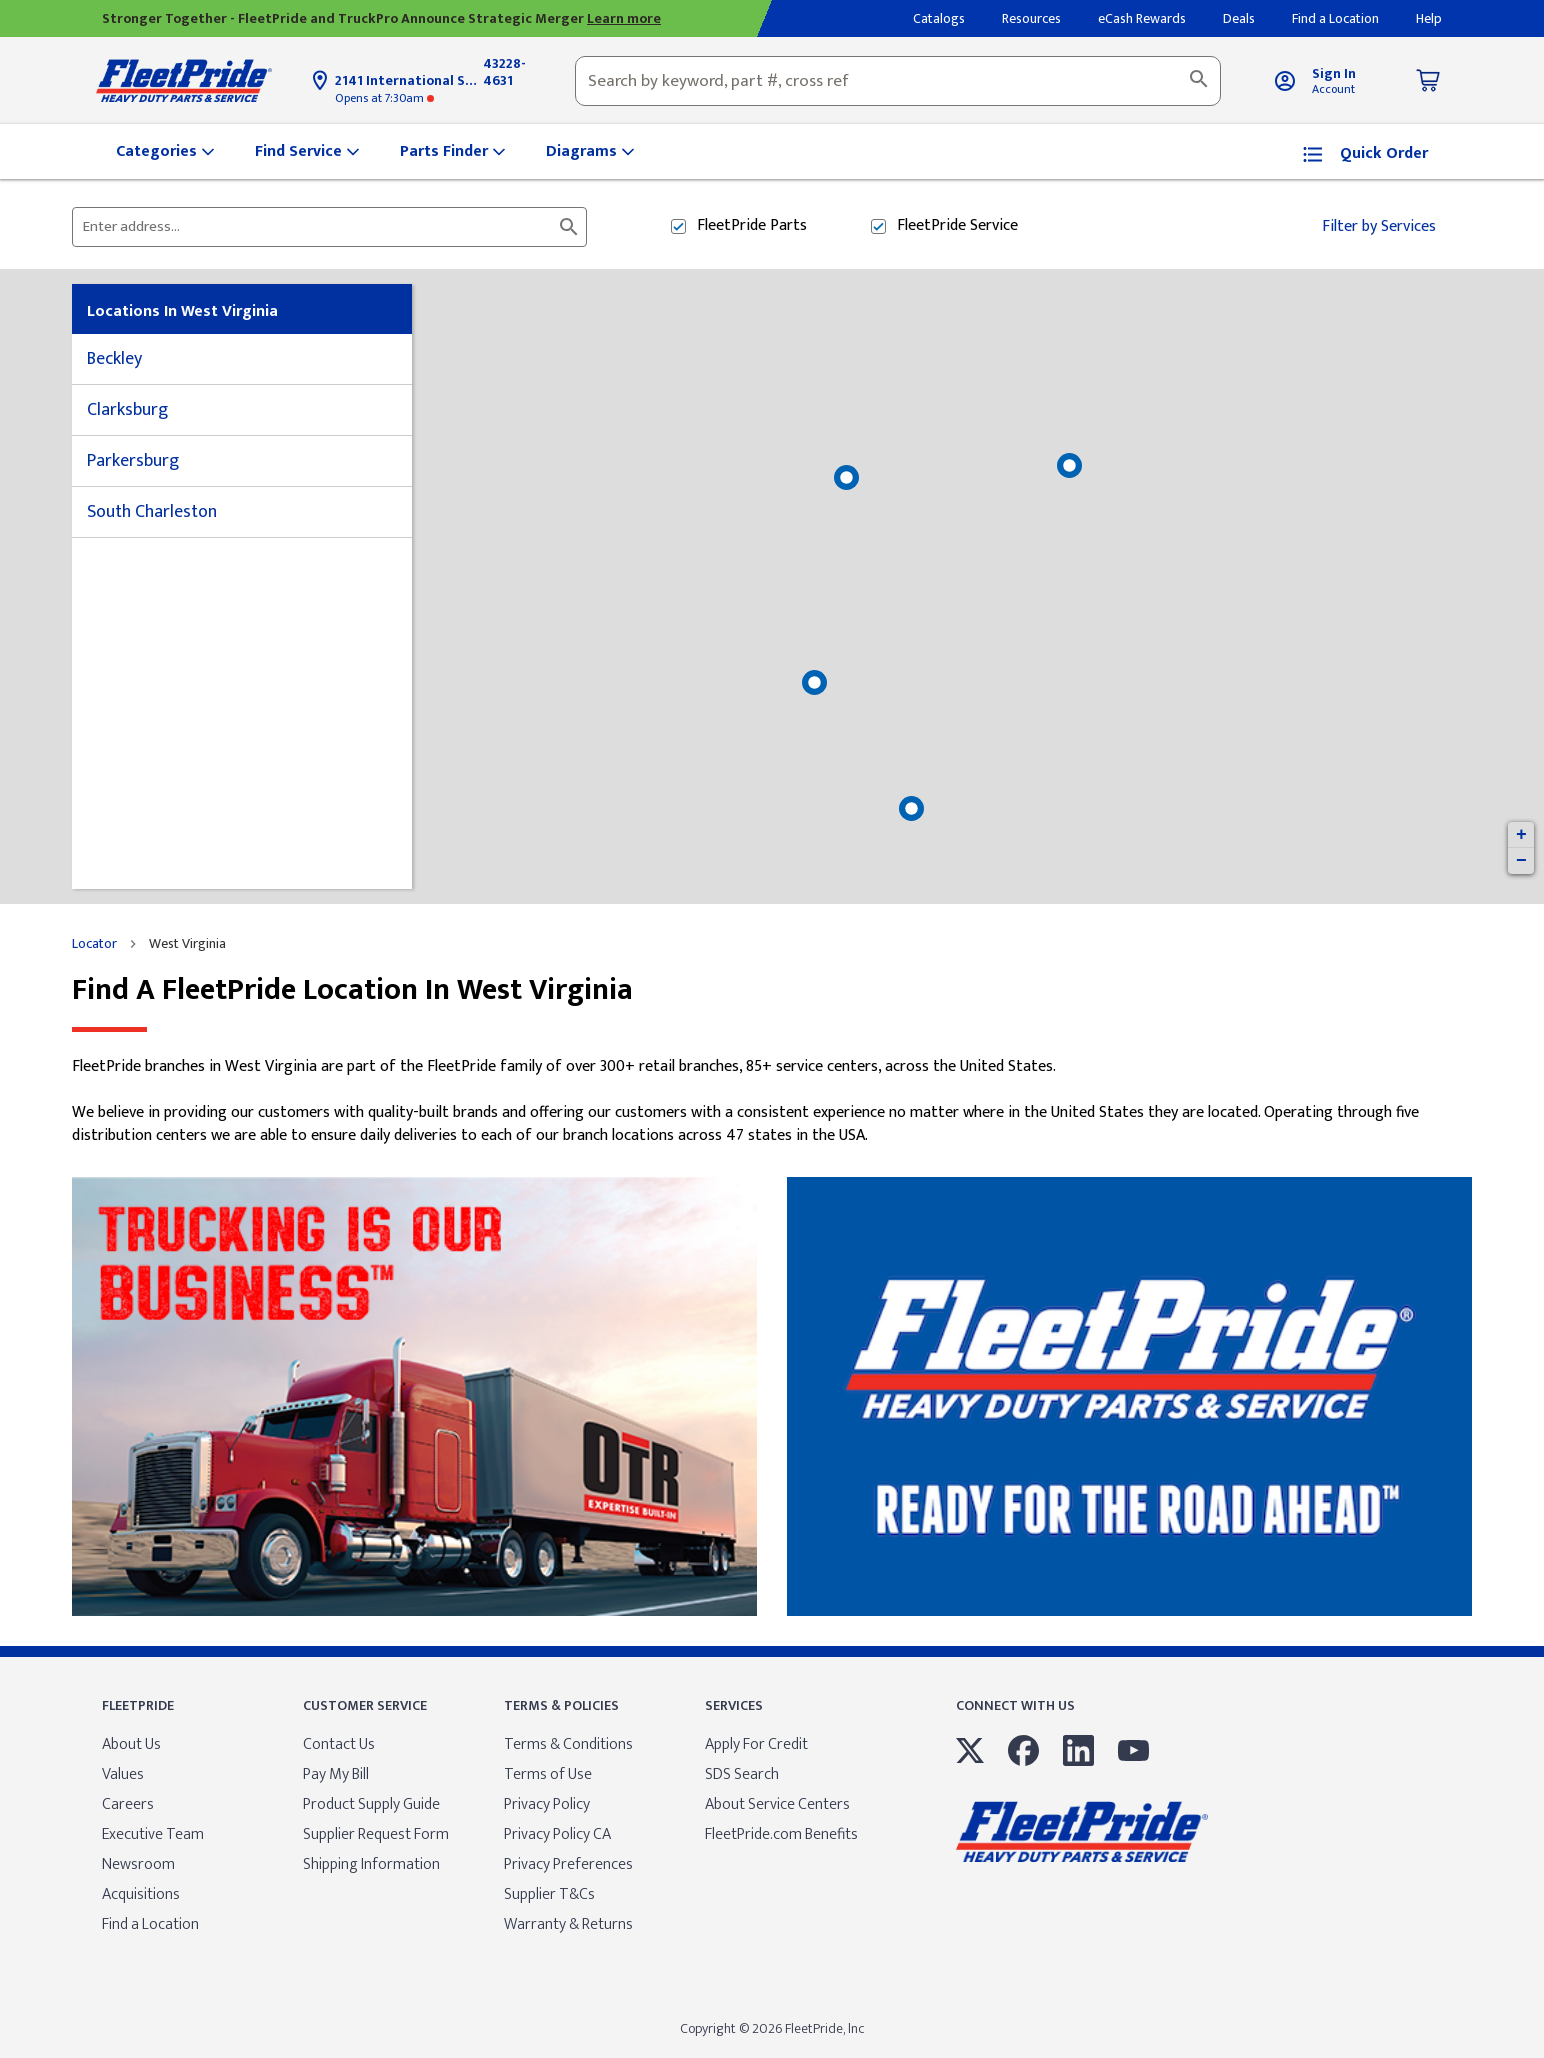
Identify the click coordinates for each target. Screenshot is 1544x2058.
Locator (94, 944)
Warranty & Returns (568, 1924)
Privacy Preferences (568, 1864)
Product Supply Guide (371, 1804)
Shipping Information (371, 1864)
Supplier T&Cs (549, 1894)
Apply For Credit (756, 1744)
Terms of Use (548, 1774)
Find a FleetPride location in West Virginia (352, 990)
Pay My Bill (336, 1774)
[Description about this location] (772, 1101)
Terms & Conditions (568, 1744)
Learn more (624, 18)
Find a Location (150, 1924)
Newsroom (138, 1864)
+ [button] (1521, 835)
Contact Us (339, 1744)
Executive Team (153, 1834)
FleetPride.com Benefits (781, 1834)
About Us (131, 1744)
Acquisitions (141, 1894)
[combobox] (898, 81)
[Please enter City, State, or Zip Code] (317, 227)
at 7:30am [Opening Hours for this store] (384, 98)
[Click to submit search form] (569, 227)
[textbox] (898, 81)
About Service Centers (777, 1804)
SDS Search (742, 1774)
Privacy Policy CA (557, 1834)
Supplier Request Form (376, 1834)
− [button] (1521, 861)
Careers (128, 1804)
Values (123, 1774)
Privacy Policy (547, 1804)
